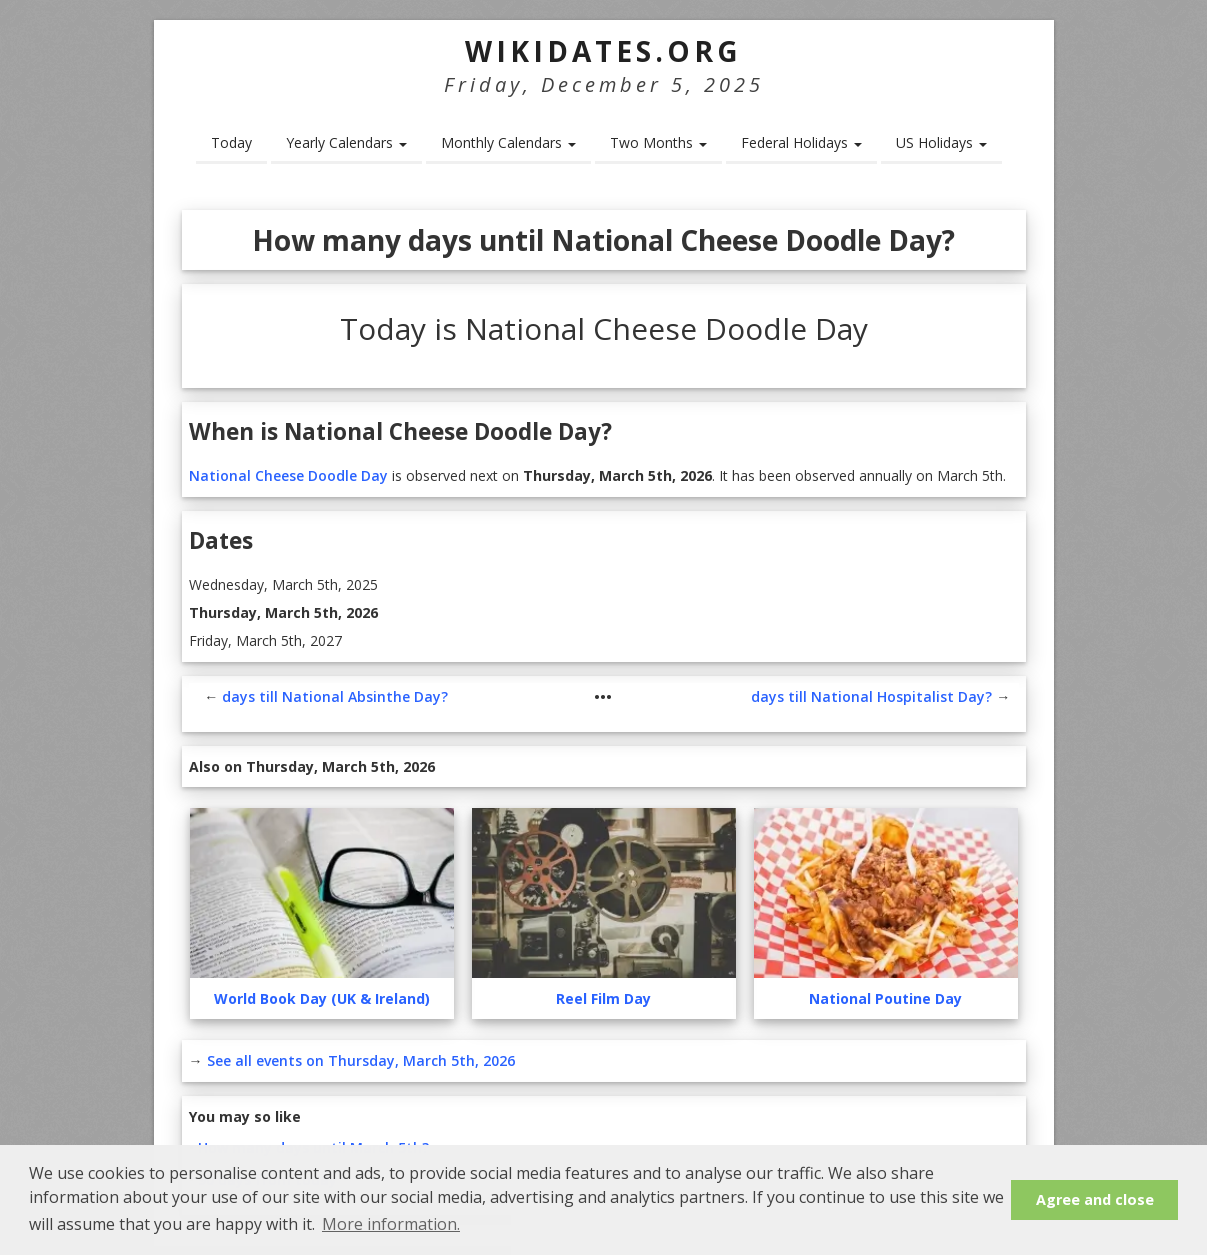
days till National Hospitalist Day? (871, 696)
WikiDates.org (603, 51)
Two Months (658, 142)
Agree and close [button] (1095, 1199)
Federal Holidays (801, 142)
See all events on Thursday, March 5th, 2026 (361, 1060)
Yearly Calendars (346, 142)
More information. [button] (391, 1224)
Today (231, 142)
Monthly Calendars (508, 142)
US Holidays (941, 142)
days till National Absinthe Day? (335, 696)
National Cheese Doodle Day (288, 475)
